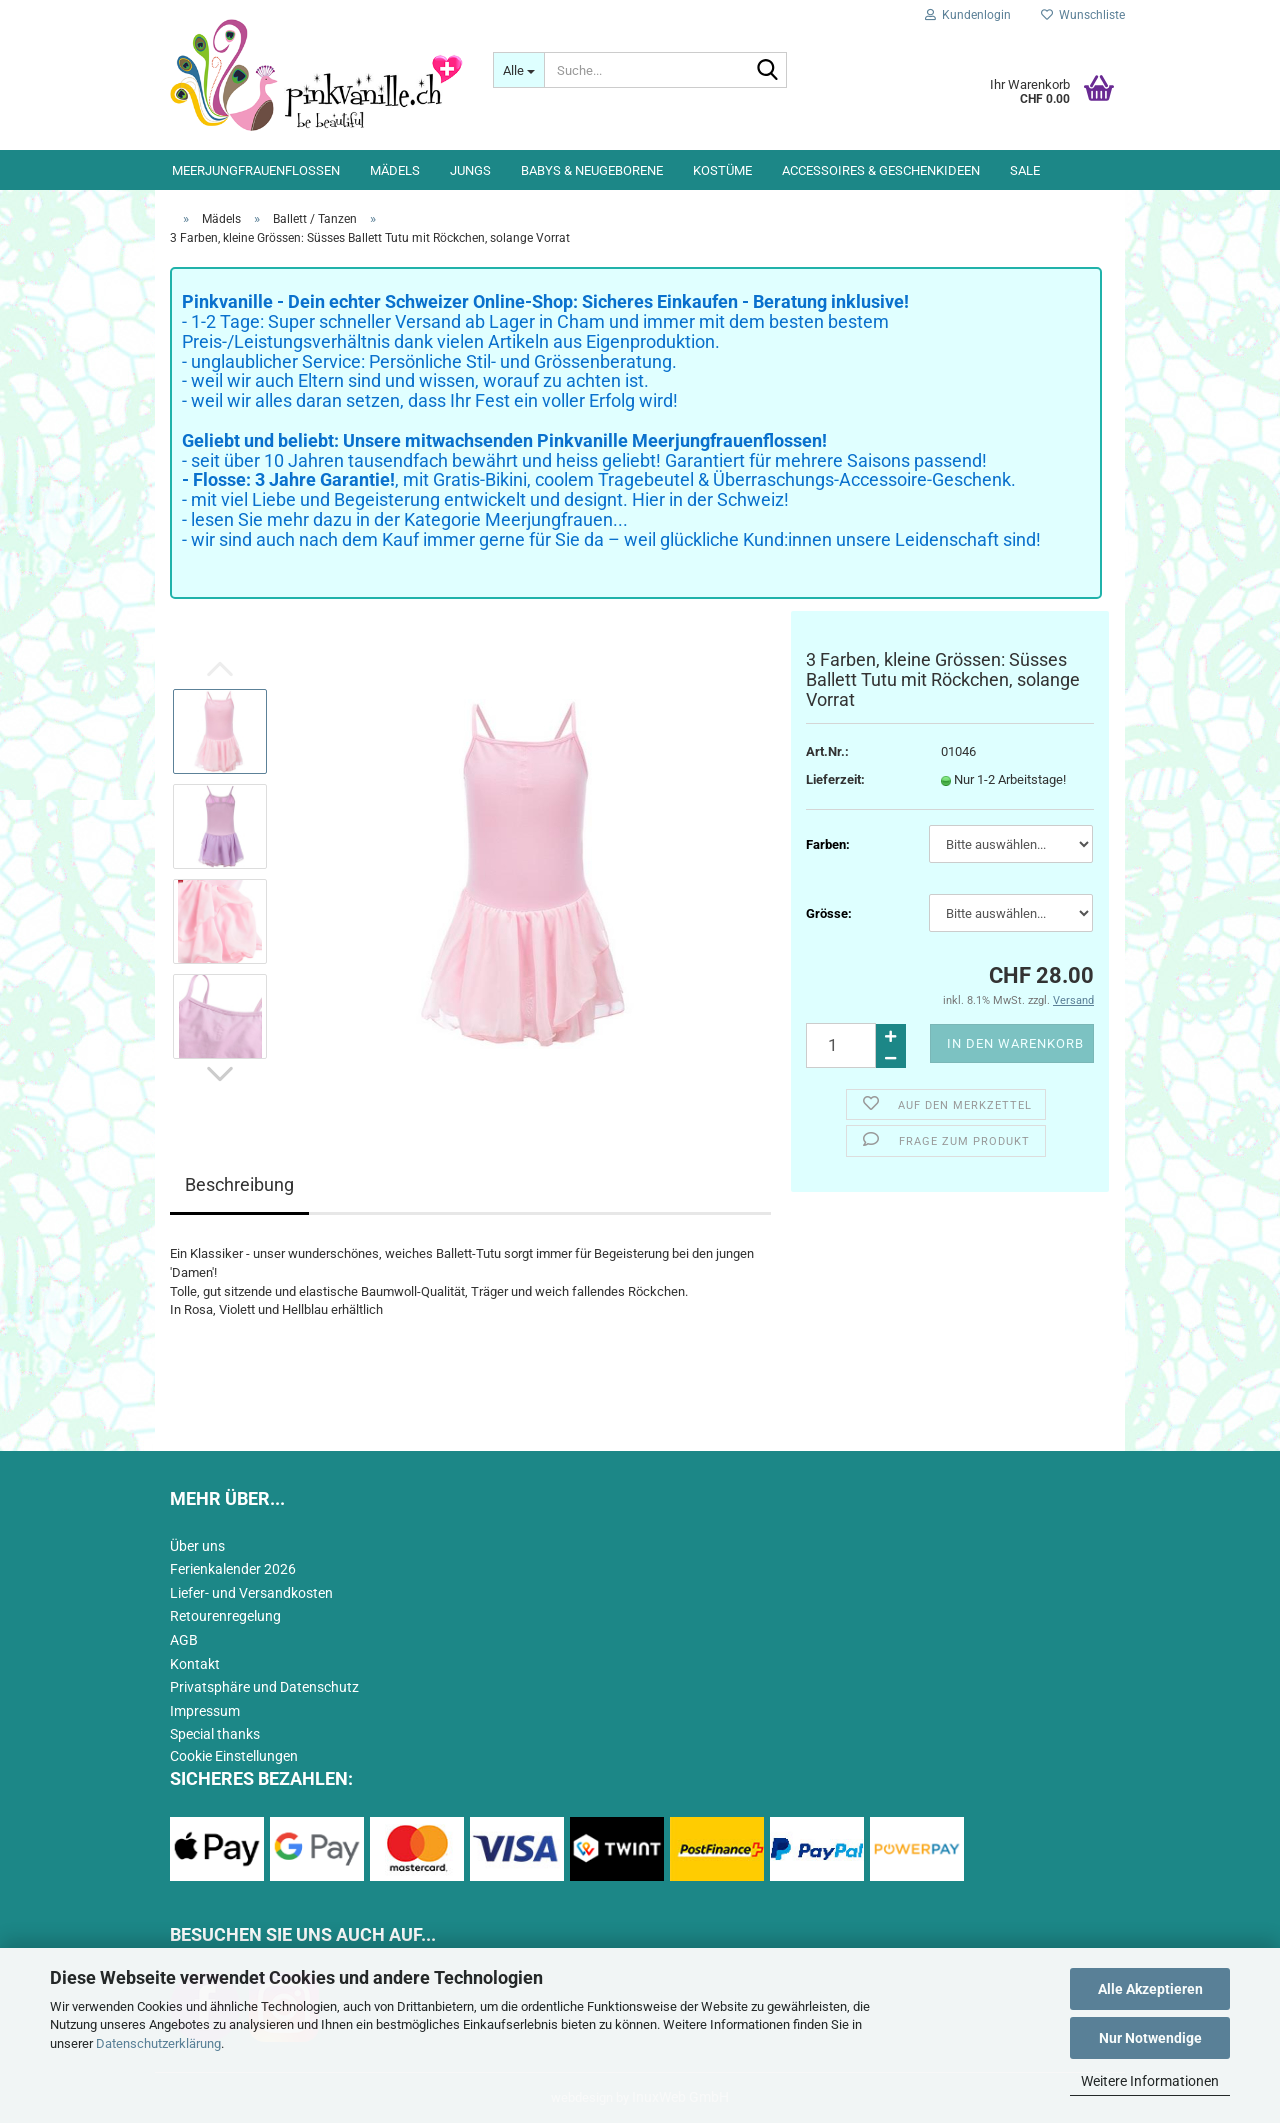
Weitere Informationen (1150, 2081)
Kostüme (722, 170)
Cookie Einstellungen (234, 1756)
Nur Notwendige (1150, 2038)
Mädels (395, 170)
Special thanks (215, 1734)
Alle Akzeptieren (1150, 1989)
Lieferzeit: (835, 779)
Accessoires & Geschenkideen (881, 170)
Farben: (828, 844)
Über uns (197, 1546)
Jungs (470, 170)
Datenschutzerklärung (158, 2043)
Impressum (205, 1711)
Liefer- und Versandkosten (251, 1593)
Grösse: (829, 913)
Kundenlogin (968, 15)
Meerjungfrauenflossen (256, 170)
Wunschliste (1083, 15)
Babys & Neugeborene (592, 170)
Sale (1025, 170)
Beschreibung (239, 1184)
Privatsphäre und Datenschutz (264, 1687)
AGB (184, 1640)
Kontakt (195, 1664)
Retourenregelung (225, 1616)
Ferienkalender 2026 (233, 1569)
